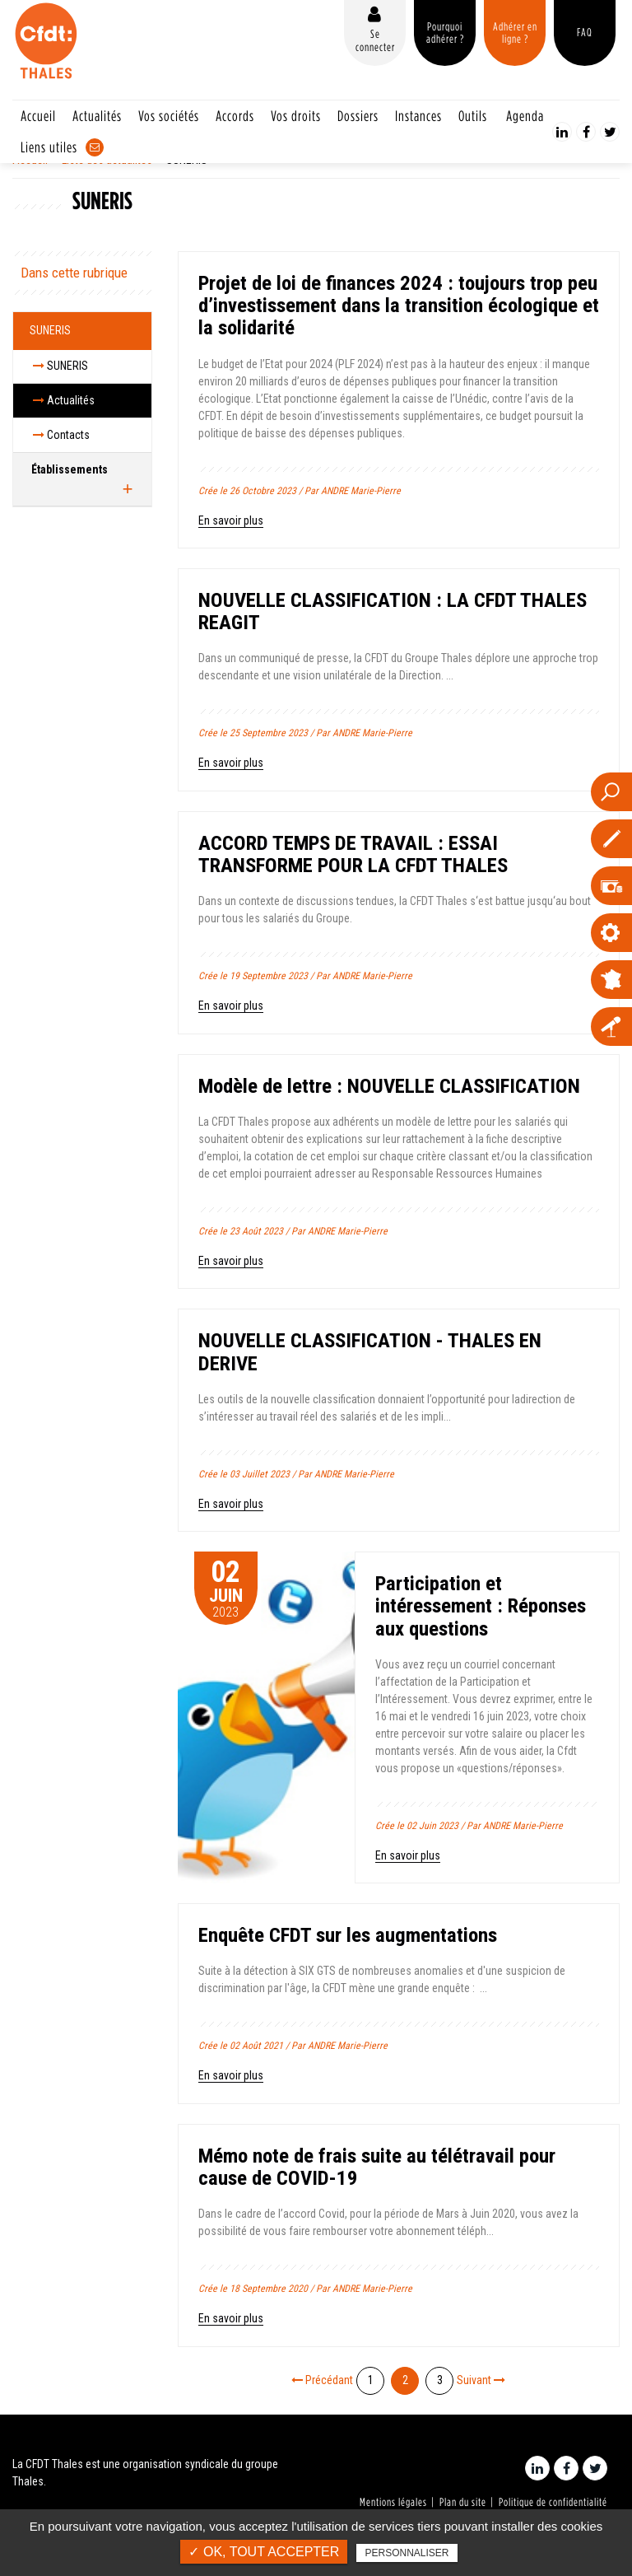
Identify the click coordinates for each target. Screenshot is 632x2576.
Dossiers (358, 116)
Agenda (525, 116)
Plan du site (462, 2502)
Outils (472, 116)
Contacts (61, 434)
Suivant (481, 2380)
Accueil (38, 116)
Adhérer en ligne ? (515, 32)
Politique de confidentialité (553, 2502)
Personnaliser (406, 2553)
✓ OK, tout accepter (263, 2552)
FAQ (584, 32)
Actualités (97, 116)
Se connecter (375, 40)
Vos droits (296, 116)
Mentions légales (393, 2502)
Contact (95, 147)
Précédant (322, 2380)
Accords (235, 116)
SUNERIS (50, 330)
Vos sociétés (168, 116)
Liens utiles (49, 147)
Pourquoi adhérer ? (445, 32)
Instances (418, 116)
